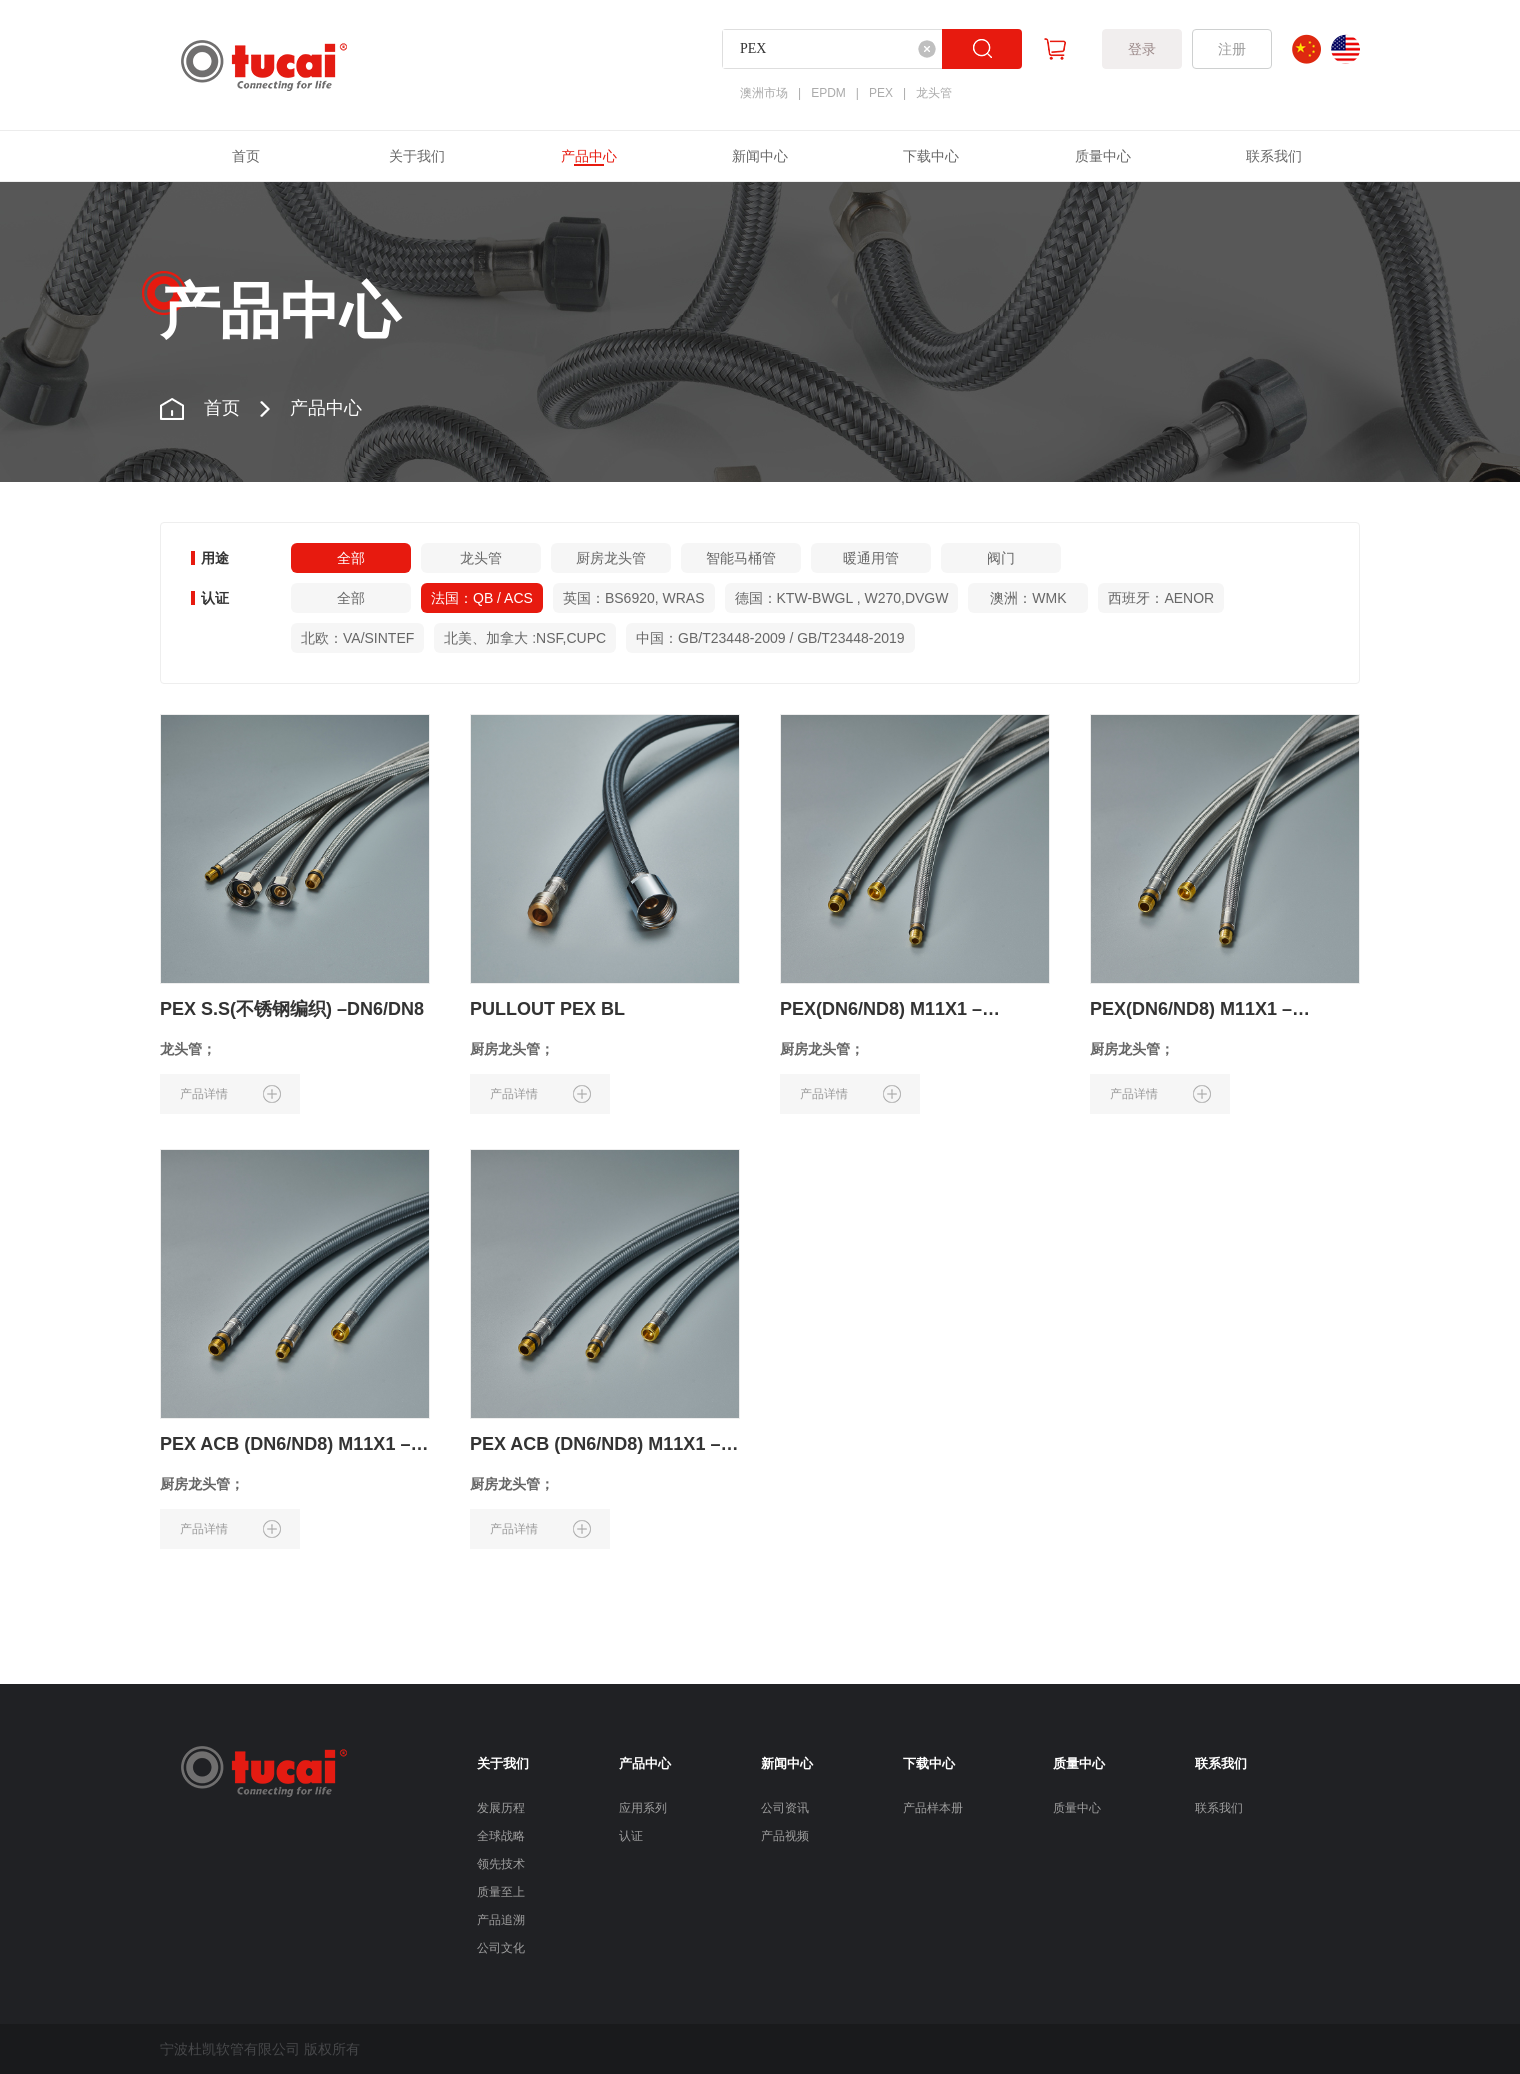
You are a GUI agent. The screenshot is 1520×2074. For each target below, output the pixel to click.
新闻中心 (760, 156)
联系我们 (1274, 156)
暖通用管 (871, 558)
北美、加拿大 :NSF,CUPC (525, 638)
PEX (881, 93)
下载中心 (931, 156)
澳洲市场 (764, 93)
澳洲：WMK (1028, 598)
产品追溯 (501, 1920)
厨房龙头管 (611, 558)
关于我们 (417, 156)
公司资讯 (785, 1808)
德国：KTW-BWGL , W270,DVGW (842, 598)
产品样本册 (933, 1808)
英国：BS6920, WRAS (634, 598)
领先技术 (501, 1864)
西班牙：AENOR (1161, 598)
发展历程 (501, 1808)
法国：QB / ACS (482, 598)
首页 (246, 156)
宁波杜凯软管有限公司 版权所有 (260, 2049)
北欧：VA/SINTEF (357, 638)
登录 (1142, 49)
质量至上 (501, 1892)
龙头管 (934, 93)
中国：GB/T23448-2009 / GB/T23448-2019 (770, 638)
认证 (631, 1836)
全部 (351, 558)
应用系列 (643, 1808)
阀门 (1001, 558)
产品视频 (785, 1836)
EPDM (828, 93)
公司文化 (501, 1948)
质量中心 (1103, 156)
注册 (1232, 49)
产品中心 (589, 156)
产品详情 (230, 1094)
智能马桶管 (741, 558)
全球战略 (501, 1836)
